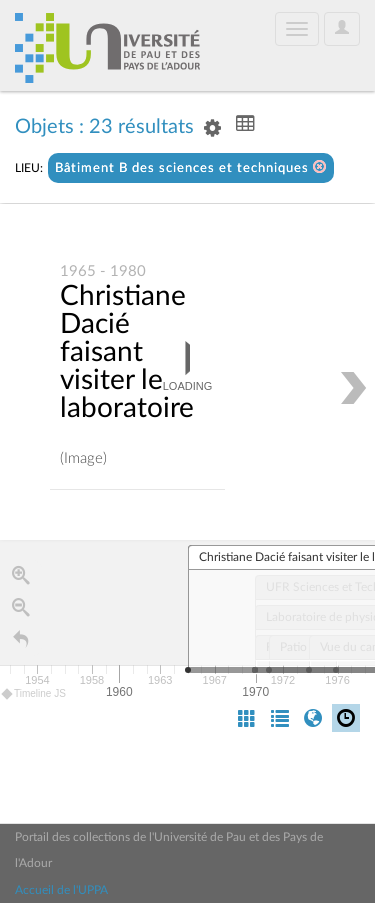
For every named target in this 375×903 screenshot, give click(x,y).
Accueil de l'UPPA (61, 890)
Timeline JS (34, 694)
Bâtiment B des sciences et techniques (191, 167)
